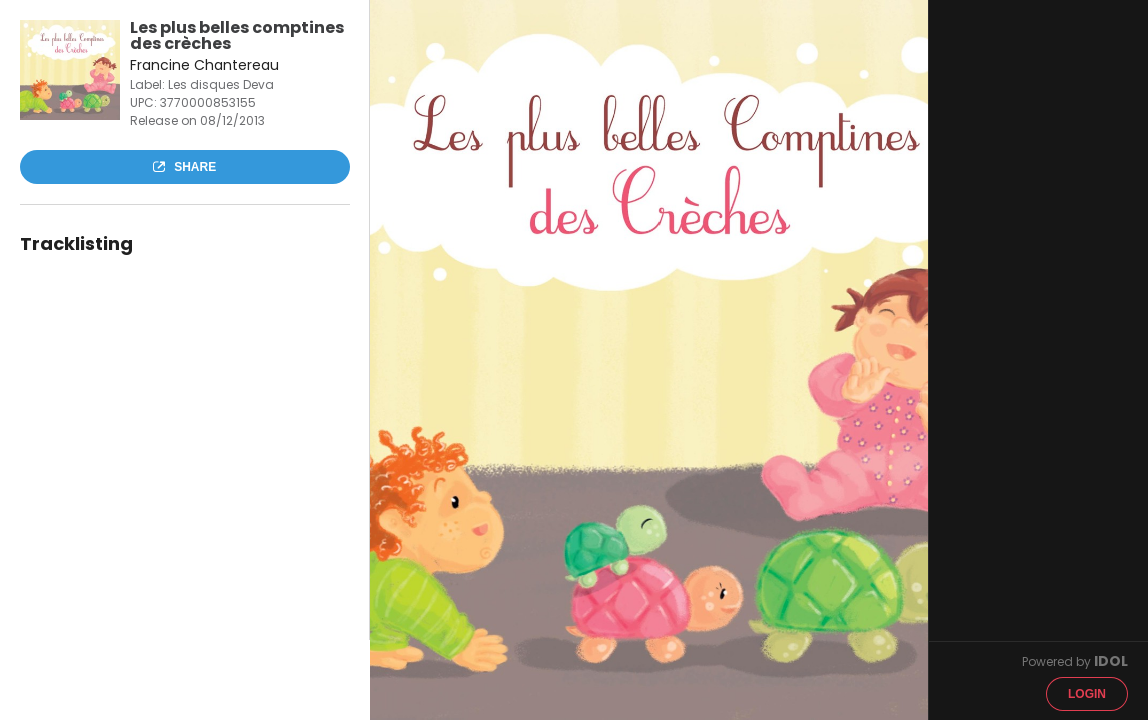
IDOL (1111, 661)
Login (1087, 694)
